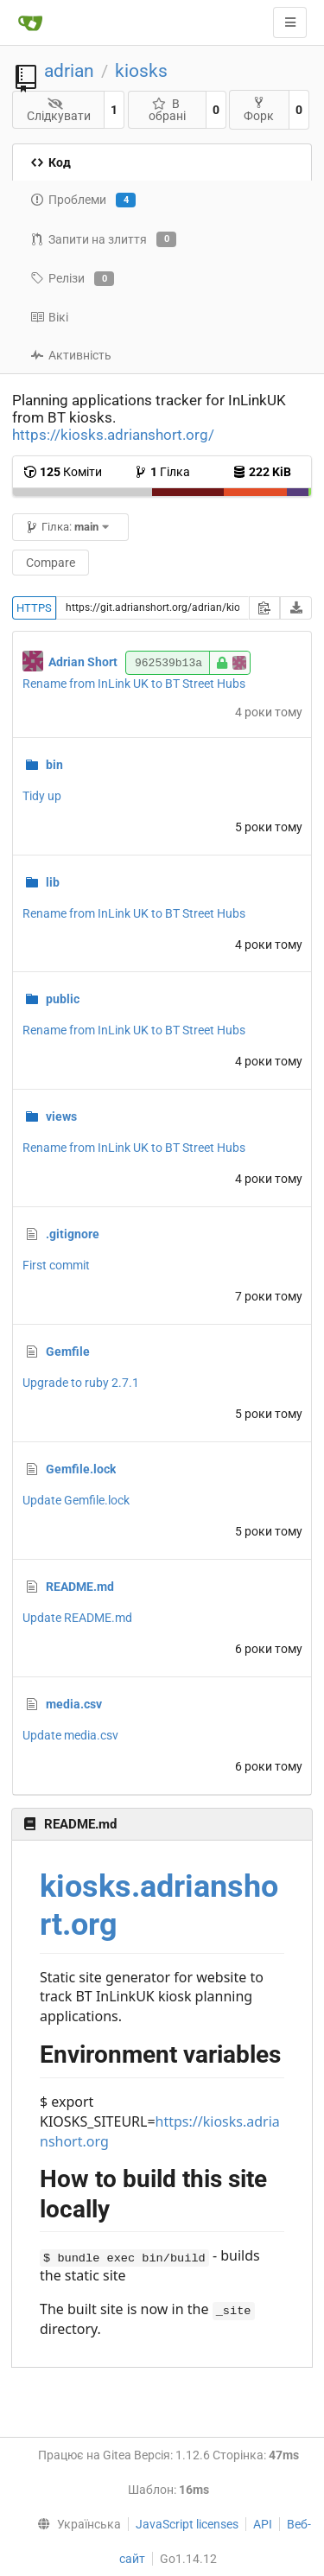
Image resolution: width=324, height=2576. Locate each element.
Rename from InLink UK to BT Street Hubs (133, 683)
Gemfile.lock (81, 1469)
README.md (80, 1586)
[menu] (74, 2524)
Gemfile (68, 1351)
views (61, 1116)
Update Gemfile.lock (76, 1500)
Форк (259, 109)
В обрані (167, 110)
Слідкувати (59, 110)
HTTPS (34, 607)
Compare (50, 562)
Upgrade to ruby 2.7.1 (80, 1383)
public (62, 999)
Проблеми (83, 200)
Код (50, 162)
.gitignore (72, 1234)
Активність (70, 355)
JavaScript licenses (187, 2524)
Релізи (72, 279)
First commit (56, 1265)
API (262, 2524)
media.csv (74, 1704)
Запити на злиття (103, 239)
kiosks (141, 70)
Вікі (49, 317)
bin (54, 765)
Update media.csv (70, 1735)
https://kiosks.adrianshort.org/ (113, 434)
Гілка (162, 472)
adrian (69, 70)
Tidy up (41, 796)
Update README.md (77, 1618)
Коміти (62, 472)
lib (53, 882)
